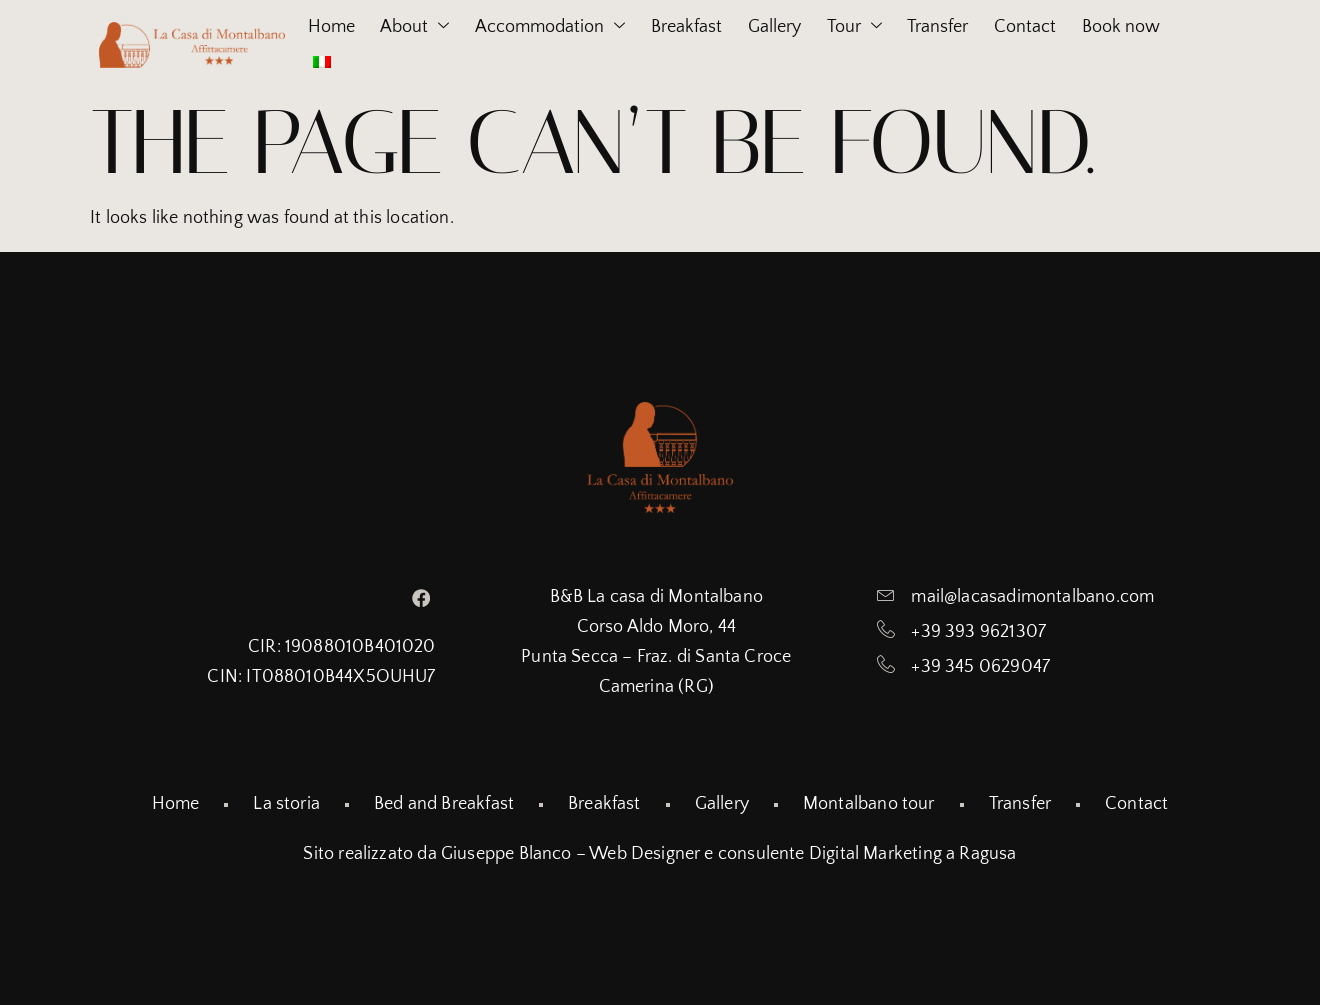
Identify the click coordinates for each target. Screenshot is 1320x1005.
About (411, 28)
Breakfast (701, 27)
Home (318, 27)
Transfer (980, 27)
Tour (887, 28)
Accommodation (556, 28)
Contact (1077, 27)
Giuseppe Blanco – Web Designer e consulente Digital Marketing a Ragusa (729, 854)
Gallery (798, 27)
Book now (334, 62)
